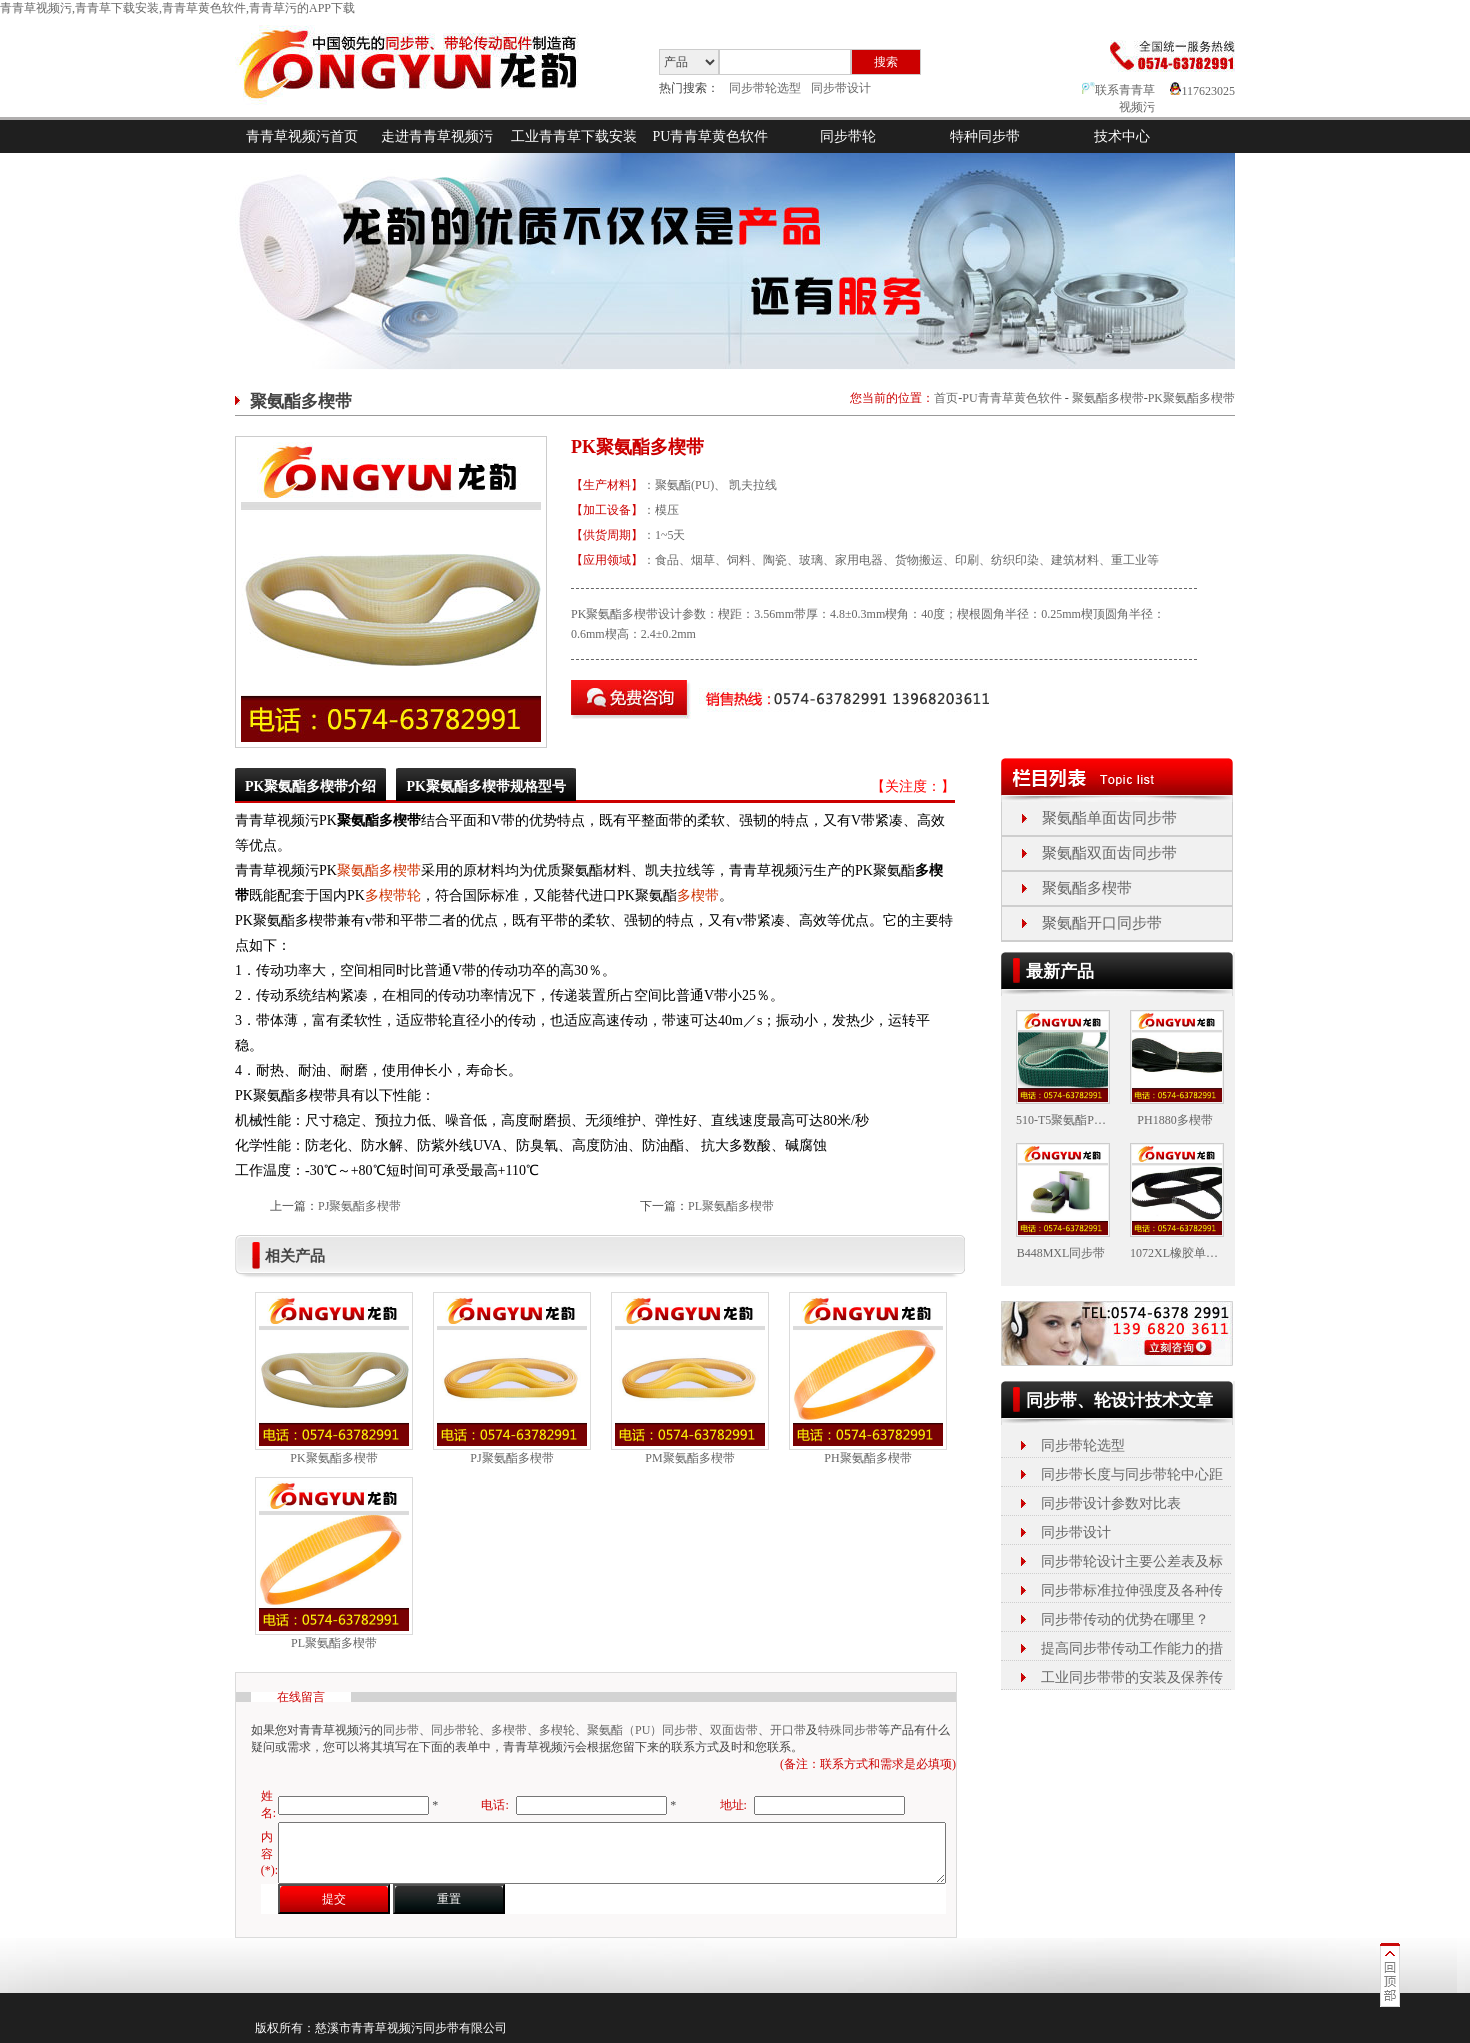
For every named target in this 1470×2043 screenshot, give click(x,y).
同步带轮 (848, 136)
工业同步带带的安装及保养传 (1132, 1677)
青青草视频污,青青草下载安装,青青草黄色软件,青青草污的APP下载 (177, 8)
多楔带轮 (393, 895)
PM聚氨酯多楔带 (689, 1458)
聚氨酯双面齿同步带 (1109, 853)
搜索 (886, 62)
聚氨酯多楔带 (1108, 398)
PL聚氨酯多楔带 (731, 1206)
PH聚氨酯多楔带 (867, 1458)
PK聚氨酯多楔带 (1191, 398)
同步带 (401, 1730)
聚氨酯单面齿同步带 (1109, 818)
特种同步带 (985, 136)
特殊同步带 (848, 1730)
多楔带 (698, 895)
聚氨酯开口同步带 (1102, 923)
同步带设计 (841, 88)
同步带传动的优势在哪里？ (1125, 1619)
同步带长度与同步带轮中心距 (1132, 1474)
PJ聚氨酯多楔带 (359, 1206)
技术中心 (1122, 136)
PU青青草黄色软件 (711, 136)
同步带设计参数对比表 (1111, 1503)
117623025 (1202, 91)
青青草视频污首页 (302, 136)
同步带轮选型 (765, 88)
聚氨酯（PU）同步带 (642, 1730)
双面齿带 (734, 1730)
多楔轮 (557, 1730)
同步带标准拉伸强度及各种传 (1132, 1590)
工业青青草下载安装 (574, 136)
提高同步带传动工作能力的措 (1132, 1648)
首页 (946, 398)
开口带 (788, 1730)
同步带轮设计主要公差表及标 (1132, 1561)
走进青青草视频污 (437, 136)
